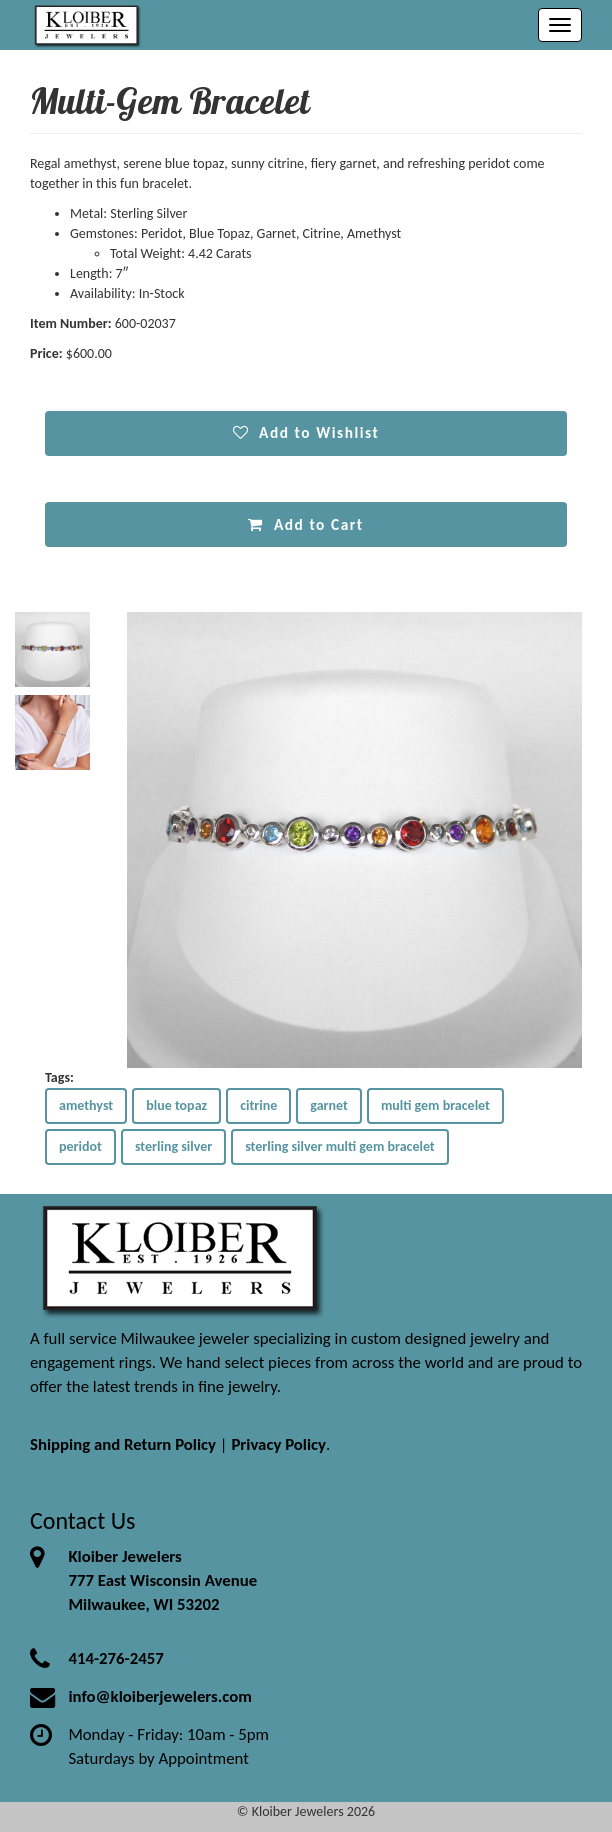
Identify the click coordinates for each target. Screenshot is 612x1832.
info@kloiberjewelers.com (160, 1696)
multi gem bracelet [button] (435, 1105)
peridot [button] (80, 1146)
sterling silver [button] (173, 1146)
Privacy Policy (278, 1444)
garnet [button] (329, 1105)
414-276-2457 (115, 1658)
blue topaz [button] (176, 1105)
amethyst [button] (86, 1105)
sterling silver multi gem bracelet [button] (340, 1146)
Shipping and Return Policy (123, 1444)
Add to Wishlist (306, 432)
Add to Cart (305, 524)
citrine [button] (258, 1105)
